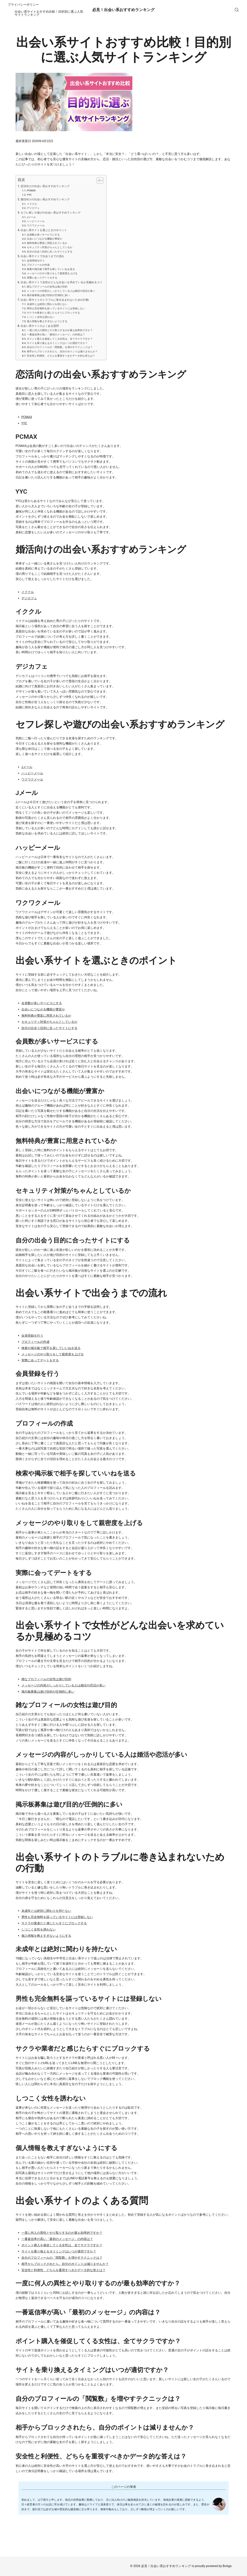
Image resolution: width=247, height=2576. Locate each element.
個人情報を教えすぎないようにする (47, 321)
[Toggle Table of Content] (98, 180)
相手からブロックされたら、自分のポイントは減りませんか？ (62, 351)
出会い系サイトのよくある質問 (40, 326)
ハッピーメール (36, 221)
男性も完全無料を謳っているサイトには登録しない (56, 308)
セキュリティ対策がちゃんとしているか (49, 247)
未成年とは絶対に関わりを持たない (47, 304)
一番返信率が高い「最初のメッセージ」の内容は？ (56, 334)
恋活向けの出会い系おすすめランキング (45, 186)
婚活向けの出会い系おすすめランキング (45, 199)
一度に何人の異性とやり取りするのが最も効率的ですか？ (60, 330)
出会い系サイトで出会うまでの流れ (42, 256)
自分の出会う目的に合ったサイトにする (49, 251)
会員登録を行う (36, 260)
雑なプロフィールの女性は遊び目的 (47, 286)
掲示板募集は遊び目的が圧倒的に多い (48, 295)
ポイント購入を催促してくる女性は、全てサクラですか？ (60, 338)
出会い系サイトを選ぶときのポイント (44, 230)
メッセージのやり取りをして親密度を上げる (52, 273)
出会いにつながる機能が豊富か (44, 238)
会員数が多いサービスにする (43, 234)
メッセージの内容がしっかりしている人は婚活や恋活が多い (61, 290)
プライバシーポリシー (23, 4)
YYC (29, 194)
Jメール (31, 217)
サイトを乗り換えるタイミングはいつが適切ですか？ (57, 343)
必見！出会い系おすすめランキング (123, 9)
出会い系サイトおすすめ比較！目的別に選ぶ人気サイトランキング (49, 13)
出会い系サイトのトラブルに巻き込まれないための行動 (55, 300)
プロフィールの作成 (38, 264)
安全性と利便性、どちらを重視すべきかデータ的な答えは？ (61, 355)
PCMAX (31, 190)
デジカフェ (33, 208)
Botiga (227, 2566)
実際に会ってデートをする (42, 277)
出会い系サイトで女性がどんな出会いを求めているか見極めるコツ (61, 282)
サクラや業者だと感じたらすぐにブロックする (53, 312)
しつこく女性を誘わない (41, 317)
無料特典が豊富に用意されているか (47, 243)
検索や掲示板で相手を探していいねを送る (51, 269)
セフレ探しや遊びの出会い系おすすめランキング (51, 212)
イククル (32, 203)
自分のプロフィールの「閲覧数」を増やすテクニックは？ (60, 347)
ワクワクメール (36, 225)
